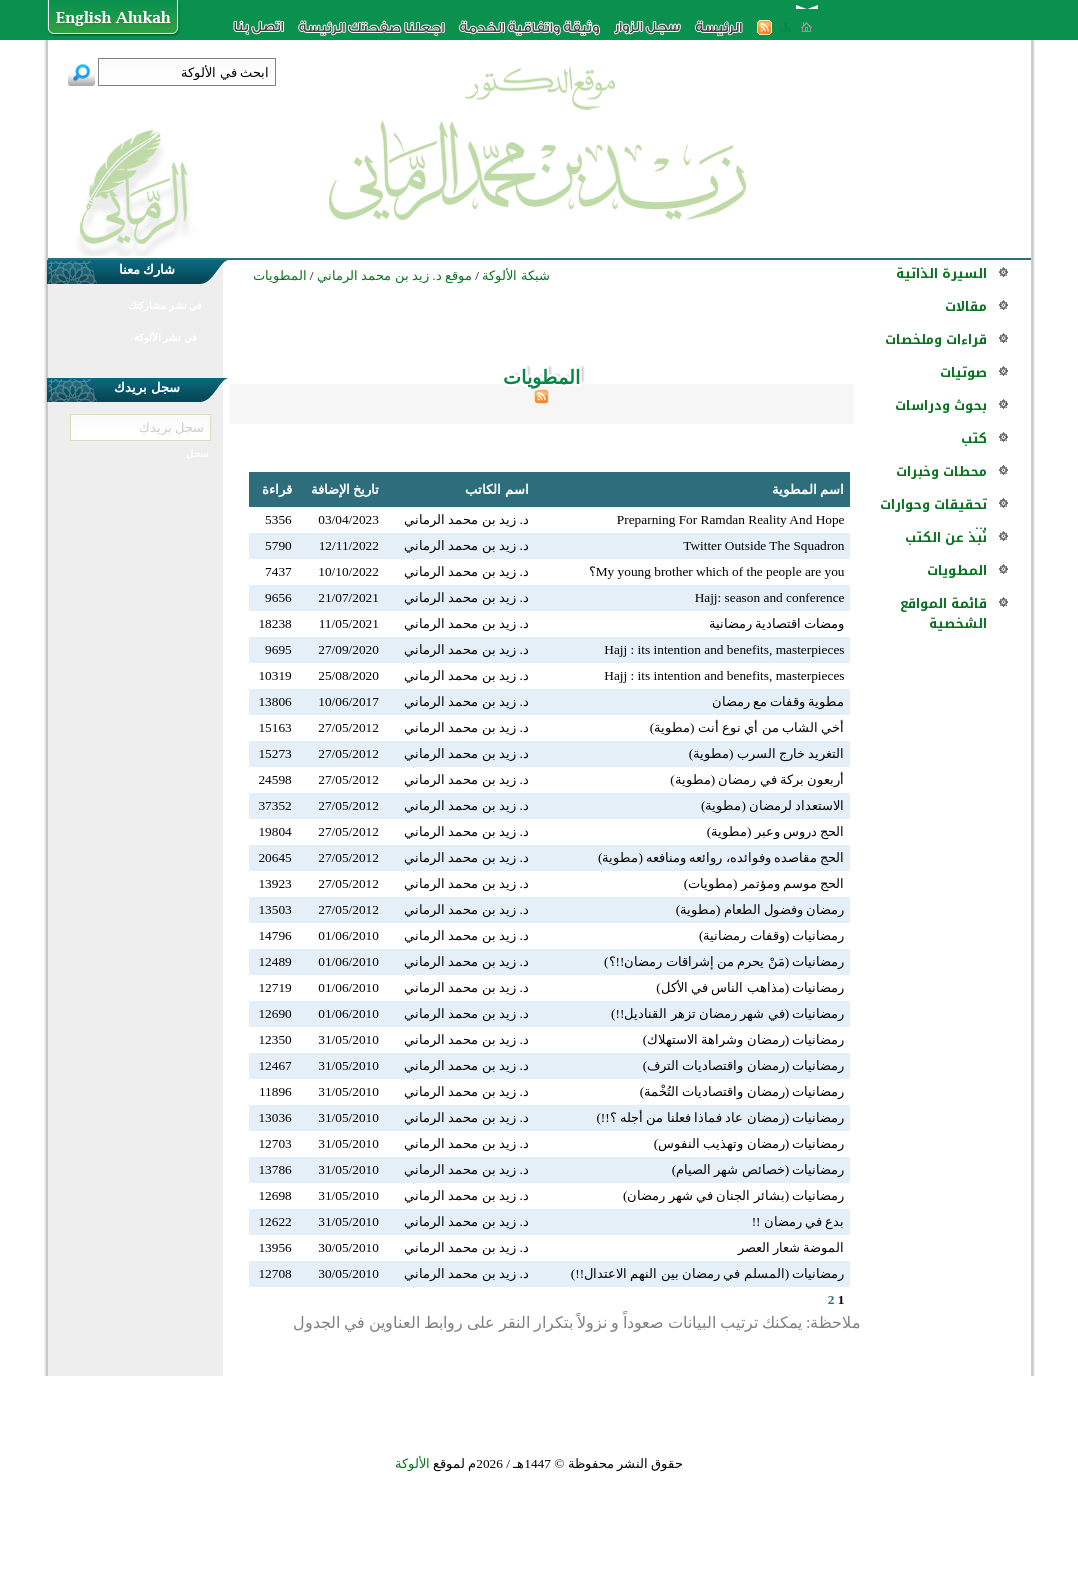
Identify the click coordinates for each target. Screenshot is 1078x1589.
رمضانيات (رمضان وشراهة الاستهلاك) (744, 1039)
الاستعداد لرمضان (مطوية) (773, 805)
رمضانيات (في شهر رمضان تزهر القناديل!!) (727, 1013)
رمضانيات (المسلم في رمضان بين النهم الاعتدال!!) (708, 1273)
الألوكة (412, 1463)
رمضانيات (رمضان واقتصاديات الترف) (744, 1065)
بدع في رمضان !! (798, 1221)
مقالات (966, 306)
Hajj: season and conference (770, 597)
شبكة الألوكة (515, 275)
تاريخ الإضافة (345, 489)
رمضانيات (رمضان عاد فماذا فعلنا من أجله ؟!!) (720, 1117)
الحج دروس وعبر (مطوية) (776, 831)
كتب (974, 438)
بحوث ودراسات (941, 405)
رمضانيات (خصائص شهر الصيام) (758, 1169)
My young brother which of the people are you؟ (717, 571)
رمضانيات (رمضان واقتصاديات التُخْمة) (742, 1091)
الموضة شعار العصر (791, 1247)
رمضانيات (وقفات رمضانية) (772, 935)
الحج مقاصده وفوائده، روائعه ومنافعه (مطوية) (721, 857)
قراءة (277, 489)
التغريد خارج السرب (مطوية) (767, 753)
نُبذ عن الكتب (946, 537)
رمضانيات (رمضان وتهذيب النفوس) (749, 1143)
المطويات (957, 570)
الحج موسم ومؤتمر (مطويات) (764, 883)
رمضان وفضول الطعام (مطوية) (760, 909)
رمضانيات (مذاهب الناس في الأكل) (750, 987)
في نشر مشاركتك (165, 305)
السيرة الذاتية (941, 273)
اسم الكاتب (496, 489)
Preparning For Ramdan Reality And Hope (731, 519)
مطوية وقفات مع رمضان (778, 701)
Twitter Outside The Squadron (763, 545)
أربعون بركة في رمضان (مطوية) (757, 779)
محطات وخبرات (941, 471)
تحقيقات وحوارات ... (933, 514)
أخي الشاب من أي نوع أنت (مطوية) (747, 727)
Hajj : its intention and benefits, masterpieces (724, 649)
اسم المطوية (808, 489)
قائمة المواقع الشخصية (943, 613)
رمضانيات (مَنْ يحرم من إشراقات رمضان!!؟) (724, 961)
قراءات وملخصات (936, 339)
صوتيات (963, 372)
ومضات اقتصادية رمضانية (777, 623)
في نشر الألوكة (165, 337)
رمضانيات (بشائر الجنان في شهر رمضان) (734, 1195)
